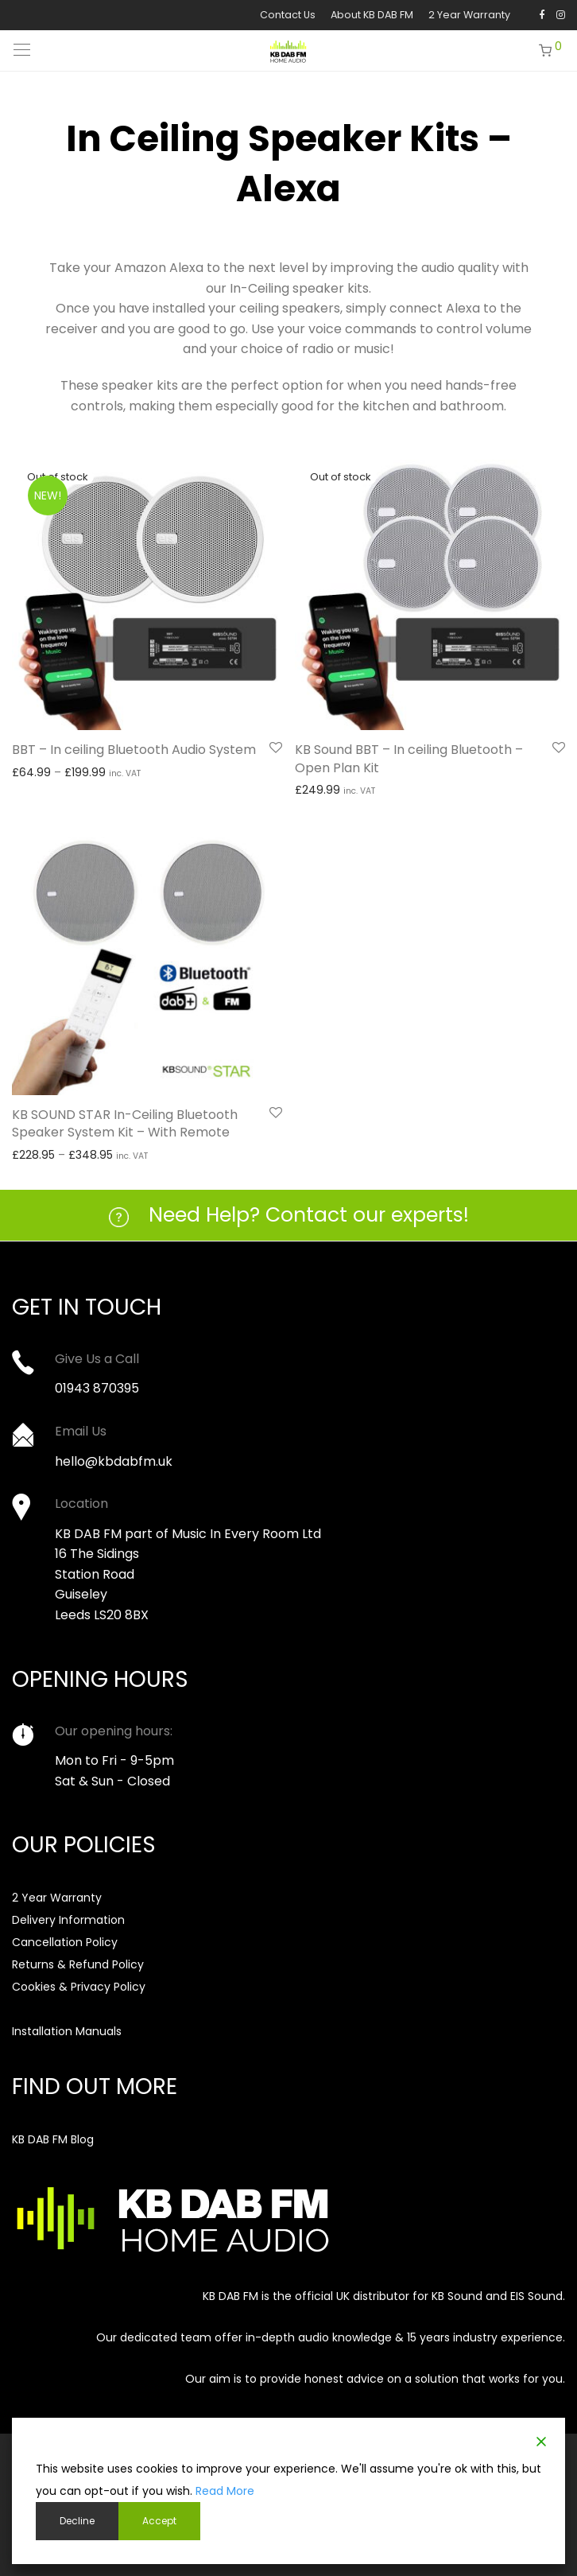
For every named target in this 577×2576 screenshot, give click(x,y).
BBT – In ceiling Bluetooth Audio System (134, 749)
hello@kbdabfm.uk (113, 1461)
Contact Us (288, 15)
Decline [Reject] (77, 2520)
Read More (225, 2491)
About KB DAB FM (372, 15)
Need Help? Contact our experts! (309, 1215)
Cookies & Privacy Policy (78, 1987)
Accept (159, 2520)
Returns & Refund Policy (78, 1964)
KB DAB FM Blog (53, 2139)
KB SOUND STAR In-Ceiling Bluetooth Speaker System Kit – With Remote (125, 1123)
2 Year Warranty (469, 15)
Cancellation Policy (65, 1942)
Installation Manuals (67, 2031)
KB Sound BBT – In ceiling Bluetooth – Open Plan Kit (409, 758)
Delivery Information (68, 1920)
